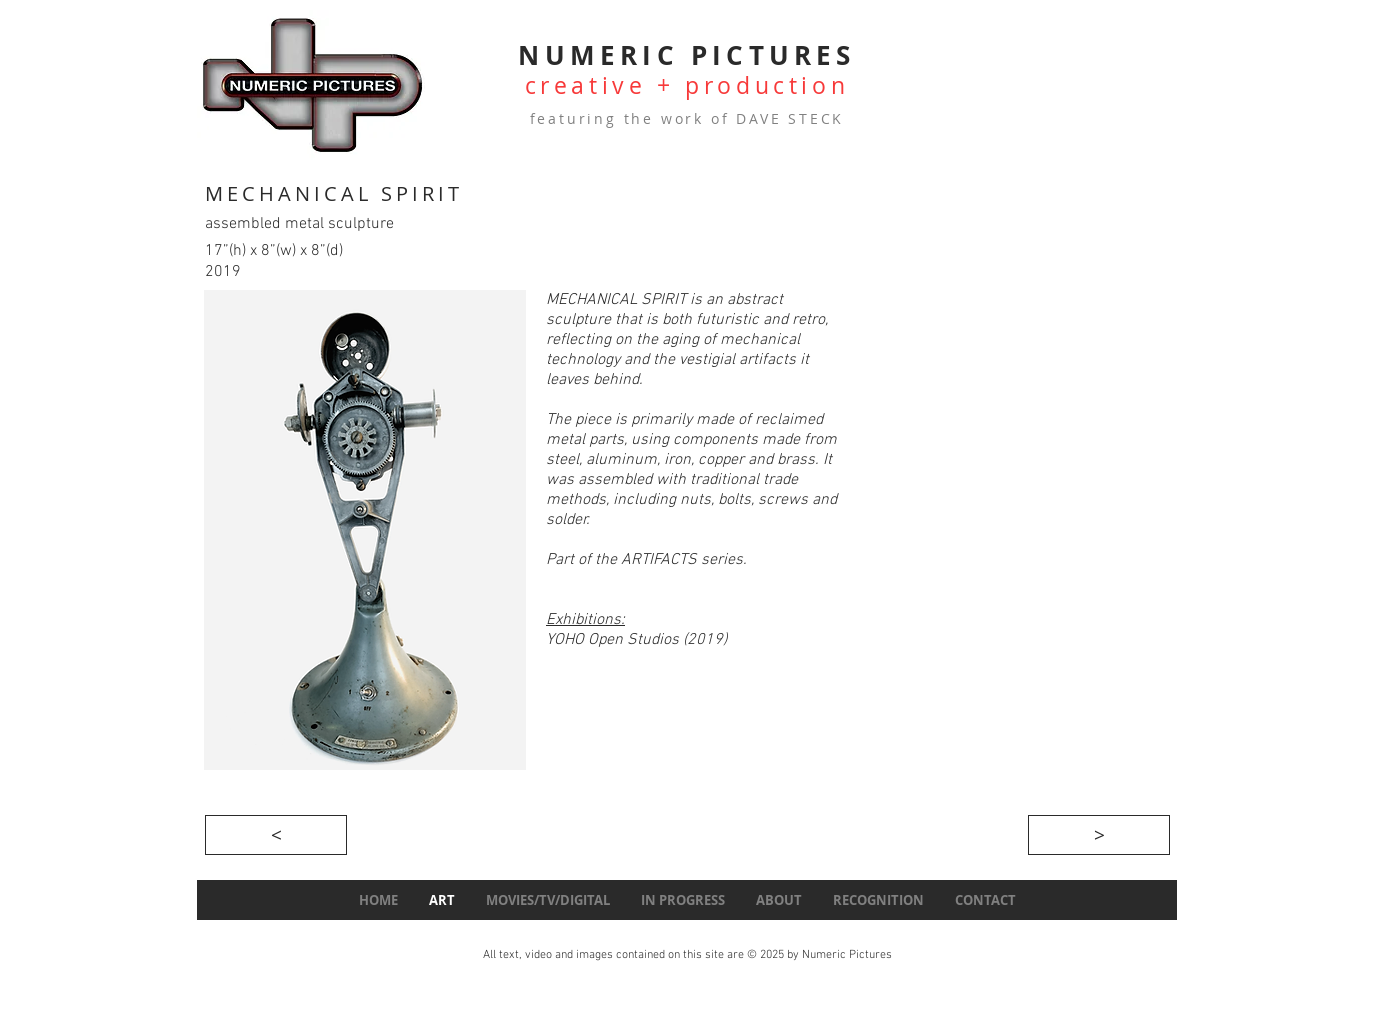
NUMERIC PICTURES (686, 55)
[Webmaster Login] (259, 972)
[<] (276, 835)
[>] (1099, 835)
